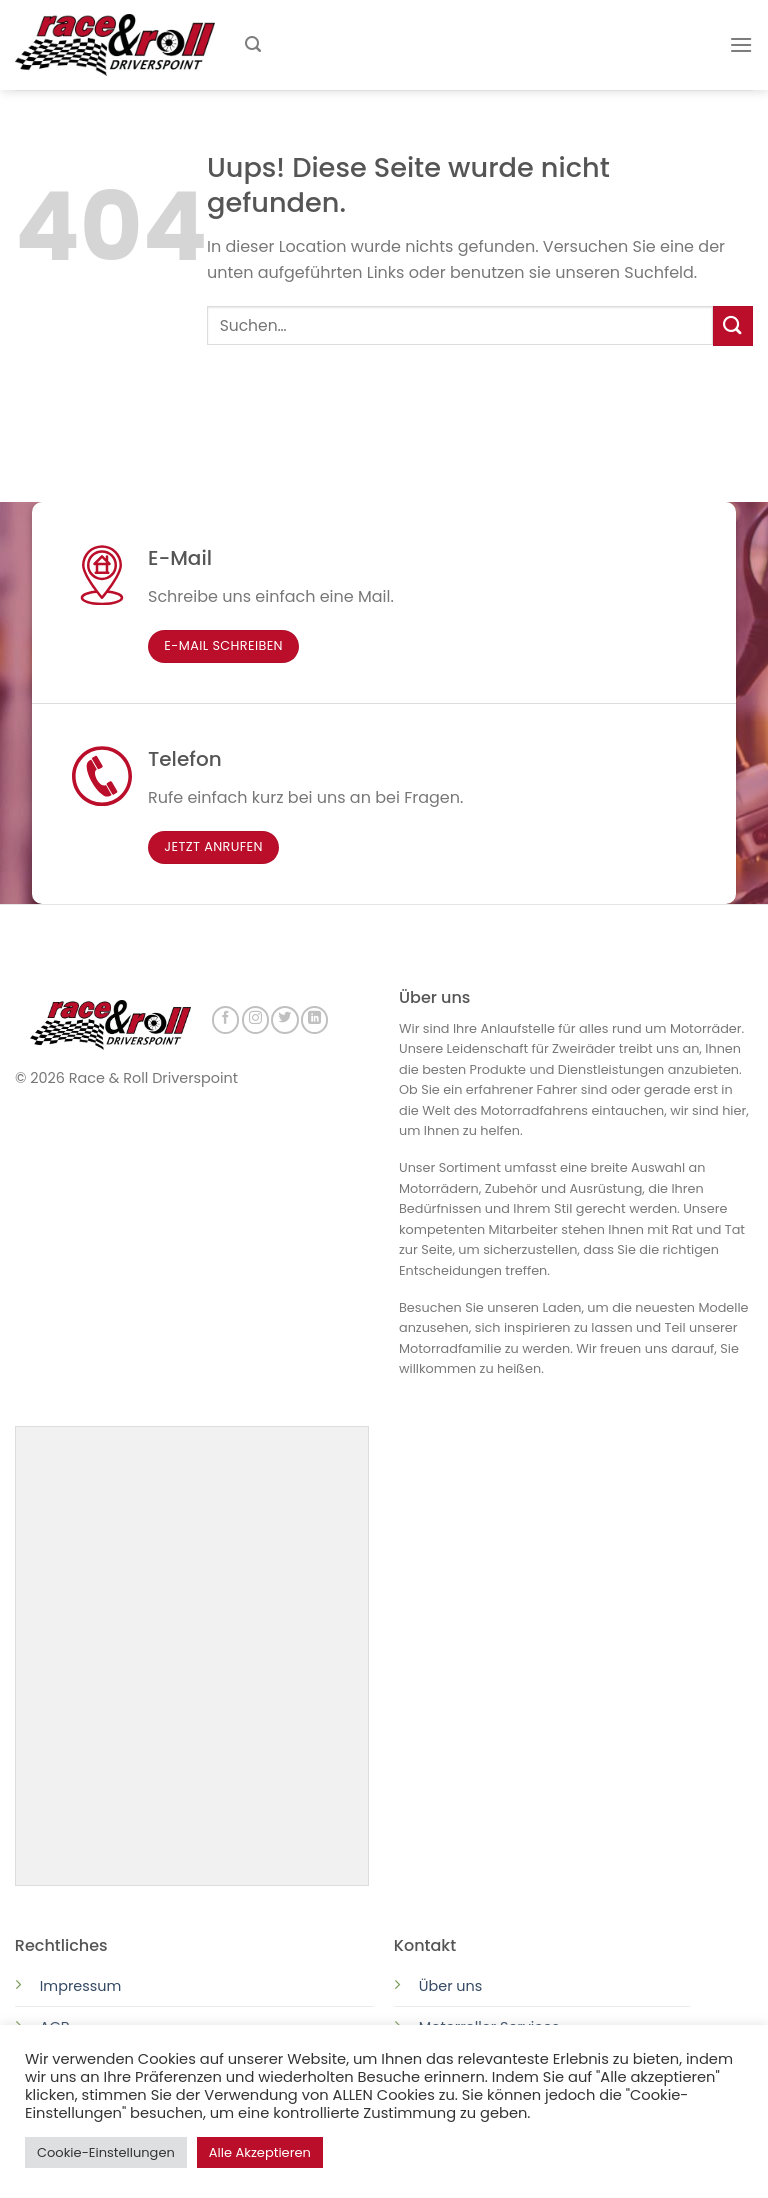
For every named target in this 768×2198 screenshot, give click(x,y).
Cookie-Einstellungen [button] (106, 2152)
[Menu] (741, 44)
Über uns (451, 1984)
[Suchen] (253, 44)
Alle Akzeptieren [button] (260, 2152)
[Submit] (733, 325)
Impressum (80, 1984)
